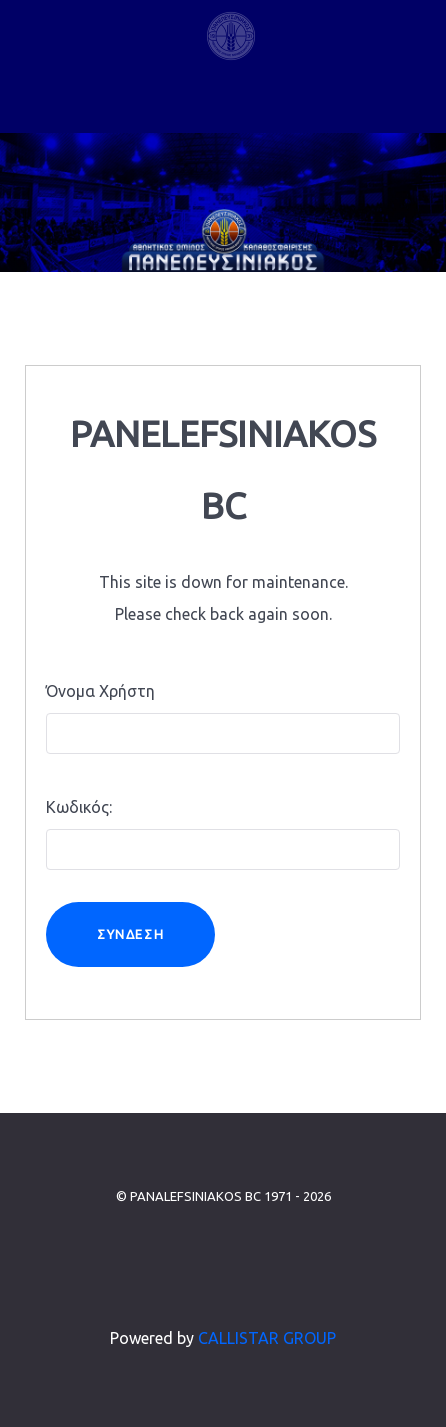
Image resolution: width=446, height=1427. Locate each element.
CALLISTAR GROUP (267, 1338)
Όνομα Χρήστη (100, 691)
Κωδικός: (79, 807)
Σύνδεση (130, 934)
